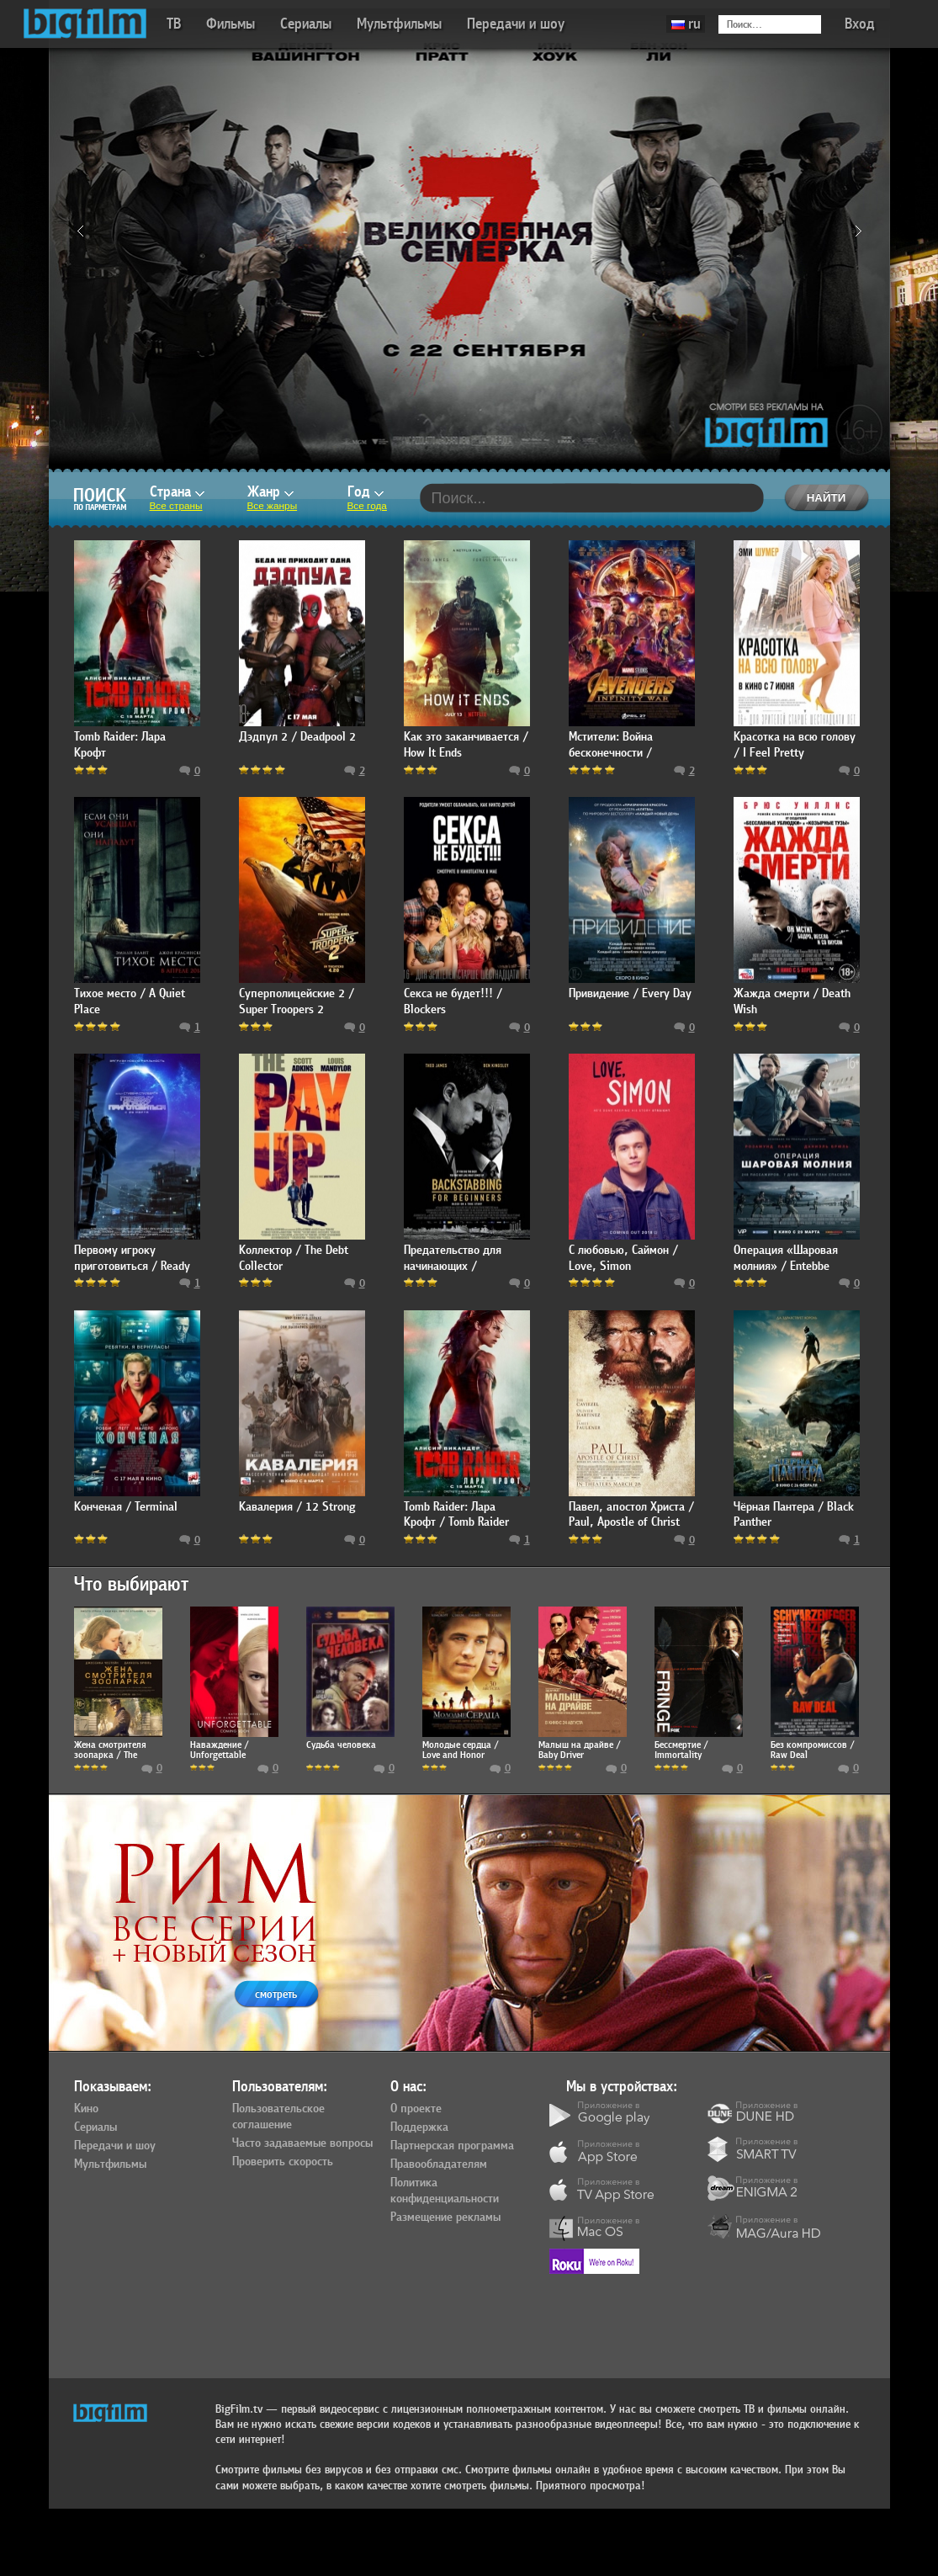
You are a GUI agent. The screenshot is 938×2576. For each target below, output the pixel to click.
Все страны (176, 506)
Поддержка (419, 2127)
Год (365, 492)
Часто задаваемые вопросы (302, 2143)
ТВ (174, 24)
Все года (367, 506)
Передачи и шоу (515, 24)
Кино (86, 2109)
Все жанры (272, 506)
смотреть (276, 1994)
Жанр (270, 492)
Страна (177, 492)
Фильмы (230, 24)
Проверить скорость (282, 2162)
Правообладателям (438, 2164)
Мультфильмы (399, 24)
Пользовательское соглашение (278, 2117)
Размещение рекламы (445, 2217)
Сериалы (305, 24)
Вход (860, 24)
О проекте (416, 2109)
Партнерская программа (452, 2146)
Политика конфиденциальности (444, 2191)
